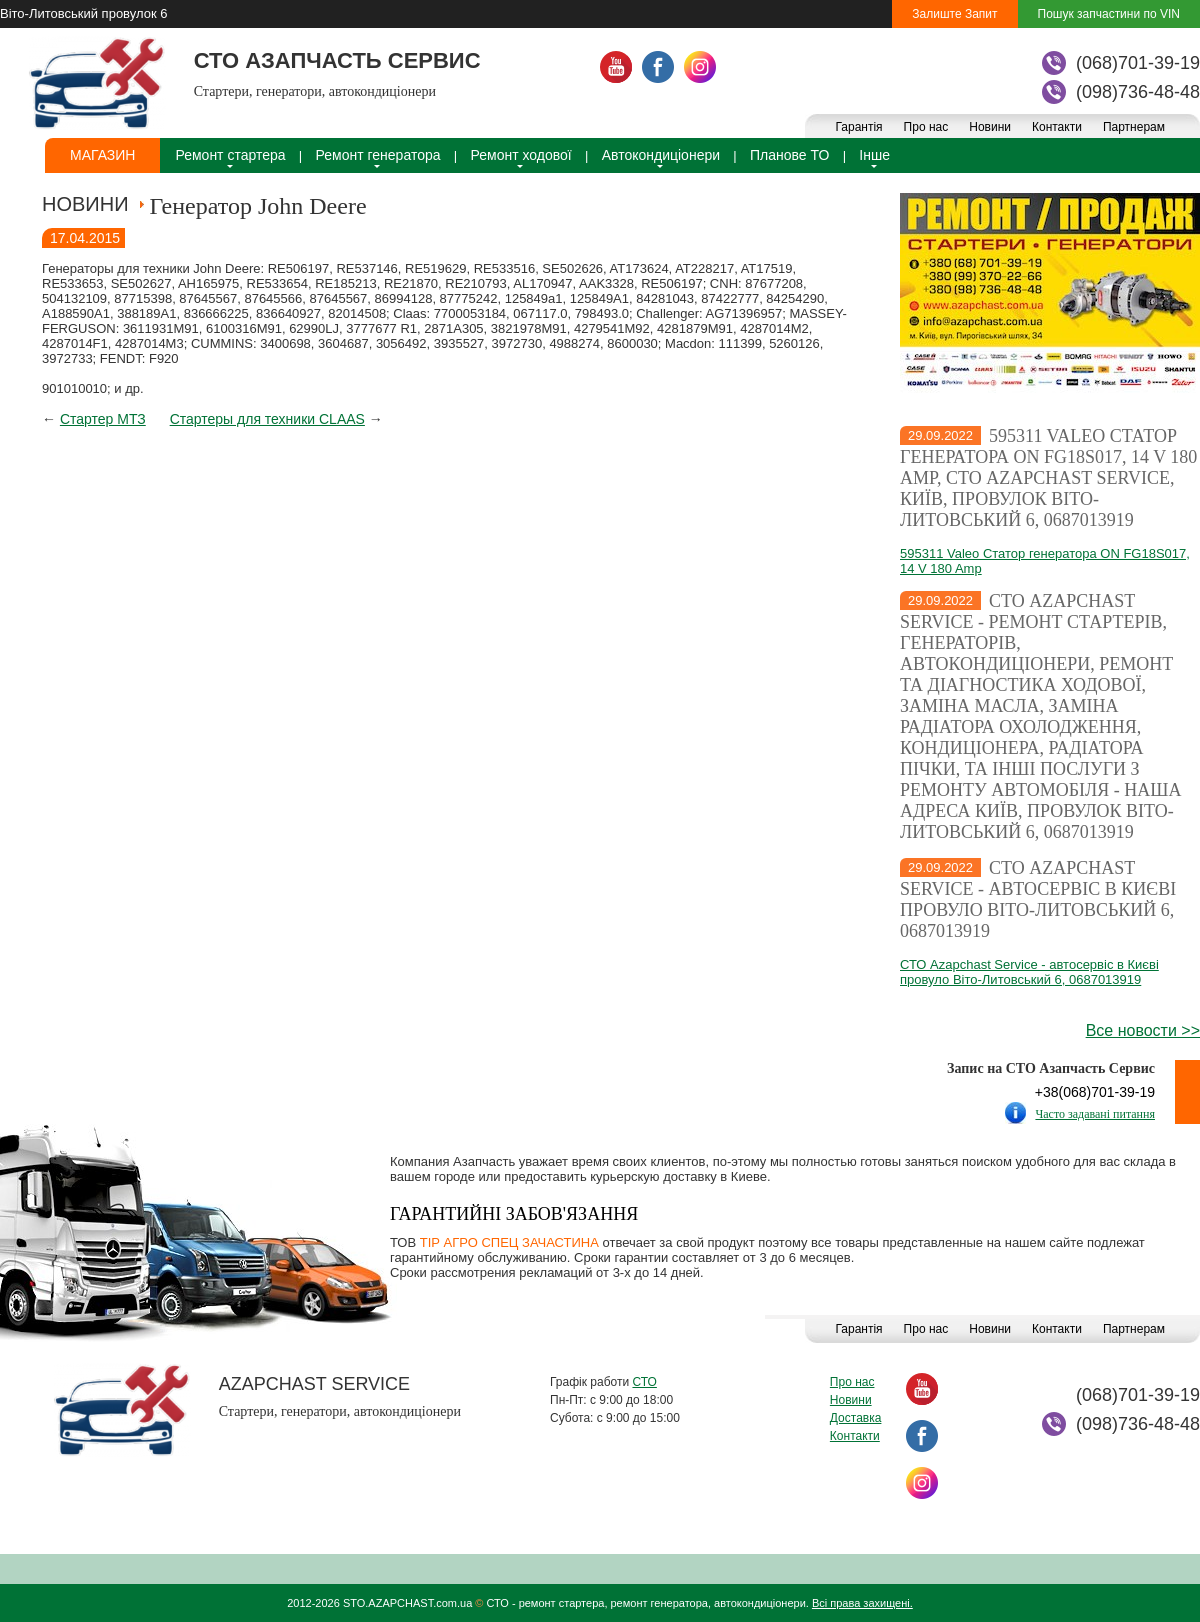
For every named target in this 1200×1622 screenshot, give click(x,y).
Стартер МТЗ (103, 419)
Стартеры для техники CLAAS (267, 419)
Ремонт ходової (521, 155)
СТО (644, 1382)
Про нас (926, 127)
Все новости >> (1143, 1030)
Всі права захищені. (862, 1603)
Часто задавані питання (1095, 1114)
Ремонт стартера (230, 155)
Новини (990, 127)
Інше (874, 155)
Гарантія (858, 127)
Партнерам (1134, 127)
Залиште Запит (954, 14)
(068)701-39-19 (1138, 63)
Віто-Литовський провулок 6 (83, 13)
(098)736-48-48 (1138, 92)
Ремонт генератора (378, 155)
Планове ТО (789, 155)
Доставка (856, 1418)
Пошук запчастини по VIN (1109, 14)
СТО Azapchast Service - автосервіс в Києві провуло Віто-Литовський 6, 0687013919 (1038, 899)
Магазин (102, 155)
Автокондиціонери (661, 155)
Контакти (1057, 127)
